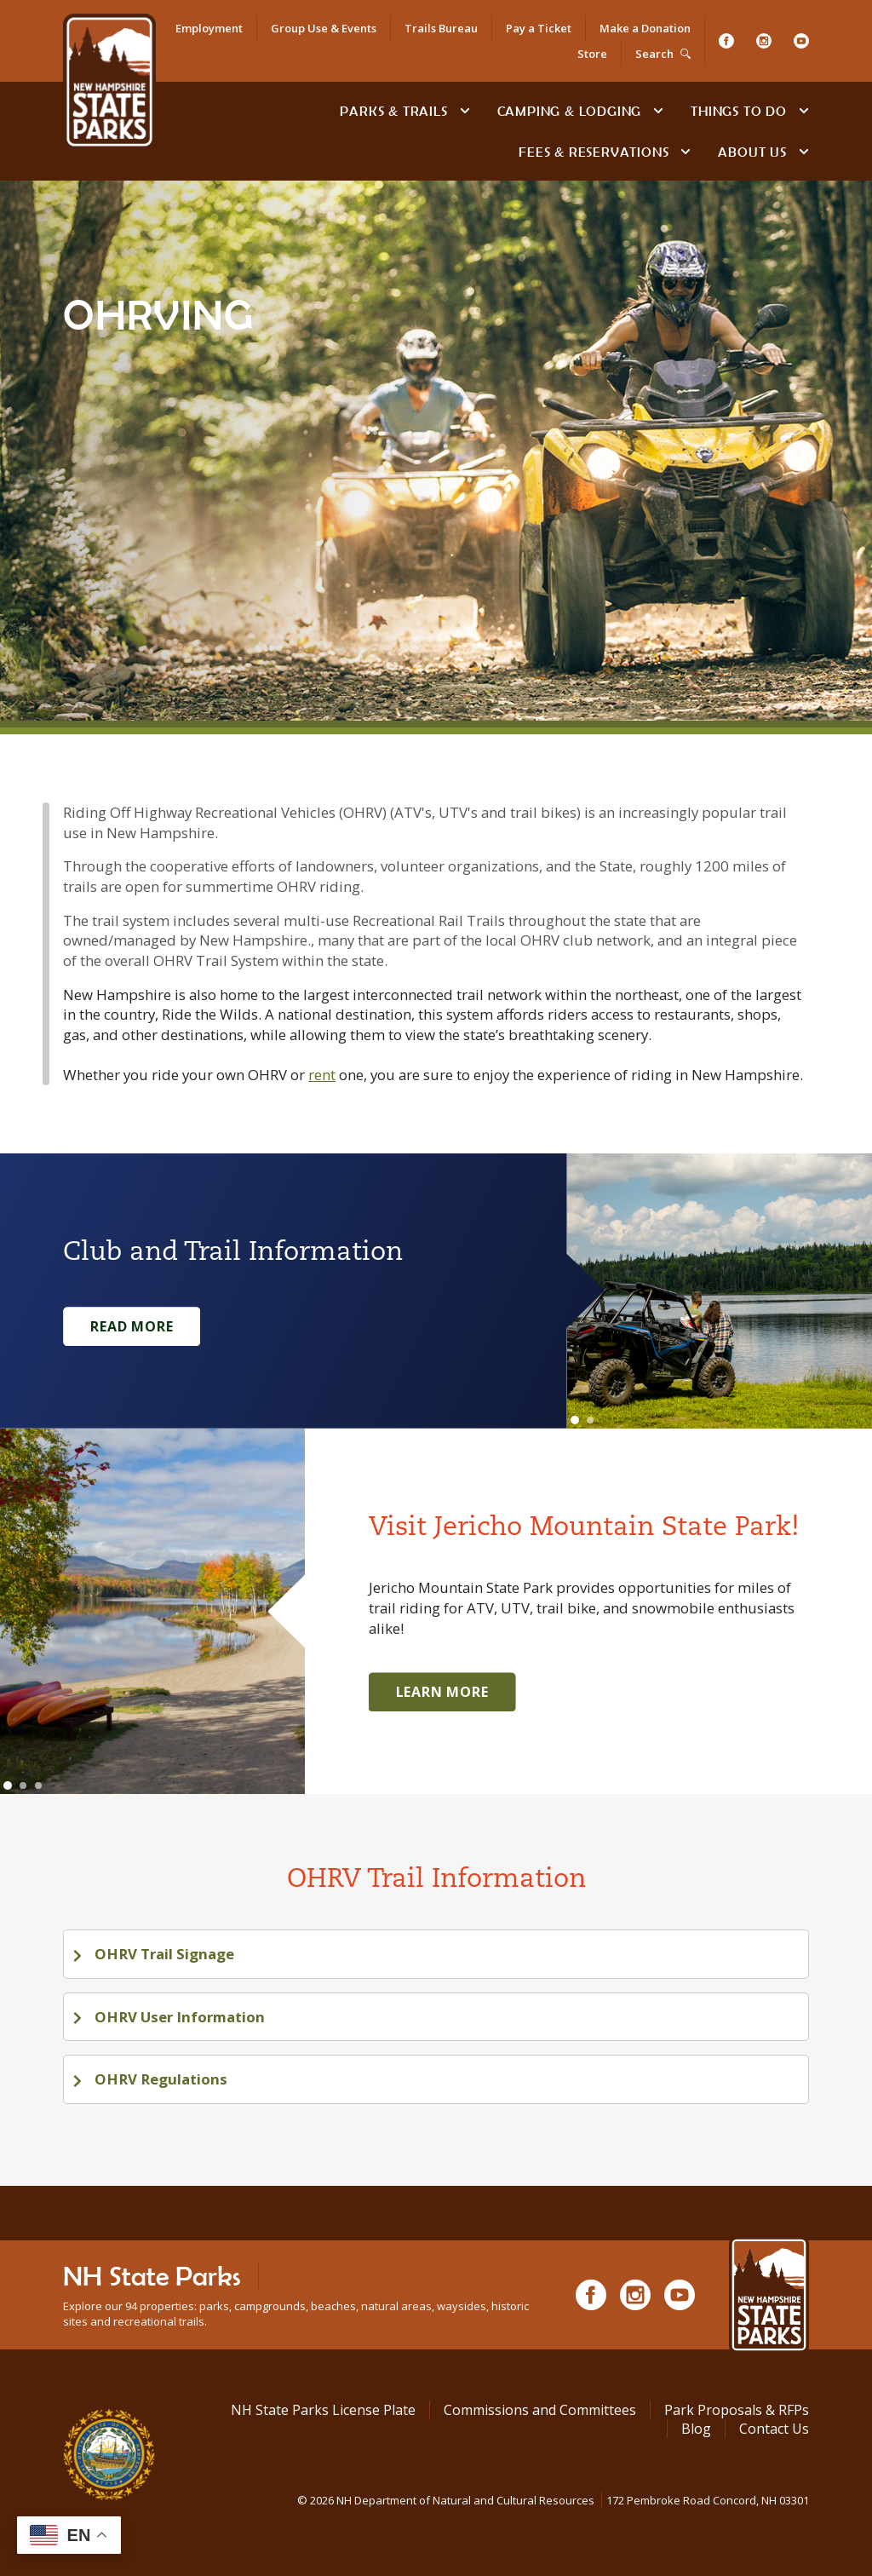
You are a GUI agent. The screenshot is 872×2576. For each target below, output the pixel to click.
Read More (131, 1326)
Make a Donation (645, 28)
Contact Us (774, 2428)
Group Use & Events (323, 28)
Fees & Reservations (593, 151)
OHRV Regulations (159, 2079)
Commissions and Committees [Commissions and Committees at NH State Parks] (540, 2410)
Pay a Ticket (538, 28)
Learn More (442, 1691)
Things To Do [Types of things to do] (739, 111)
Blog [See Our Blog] (696, 2428)
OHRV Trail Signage (162, 1954)
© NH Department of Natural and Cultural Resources (553, 2500)
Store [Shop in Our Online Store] (592, 53)
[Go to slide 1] (575, 1420)
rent (322, 1074)
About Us (752, 151)
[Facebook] (726, 41)
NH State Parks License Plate (323, 2410)
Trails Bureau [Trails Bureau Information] (441, 28)
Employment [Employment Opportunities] (209, 28)
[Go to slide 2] (590, 1420)
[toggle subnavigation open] (465, 111)
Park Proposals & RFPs (736, 2410)
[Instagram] (764, 41)
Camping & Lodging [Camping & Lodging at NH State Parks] (569, 111)
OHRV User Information (178, 2017)
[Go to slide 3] (38, 1785)
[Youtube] (801, 41)
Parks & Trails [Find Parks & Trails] (393, 111)
